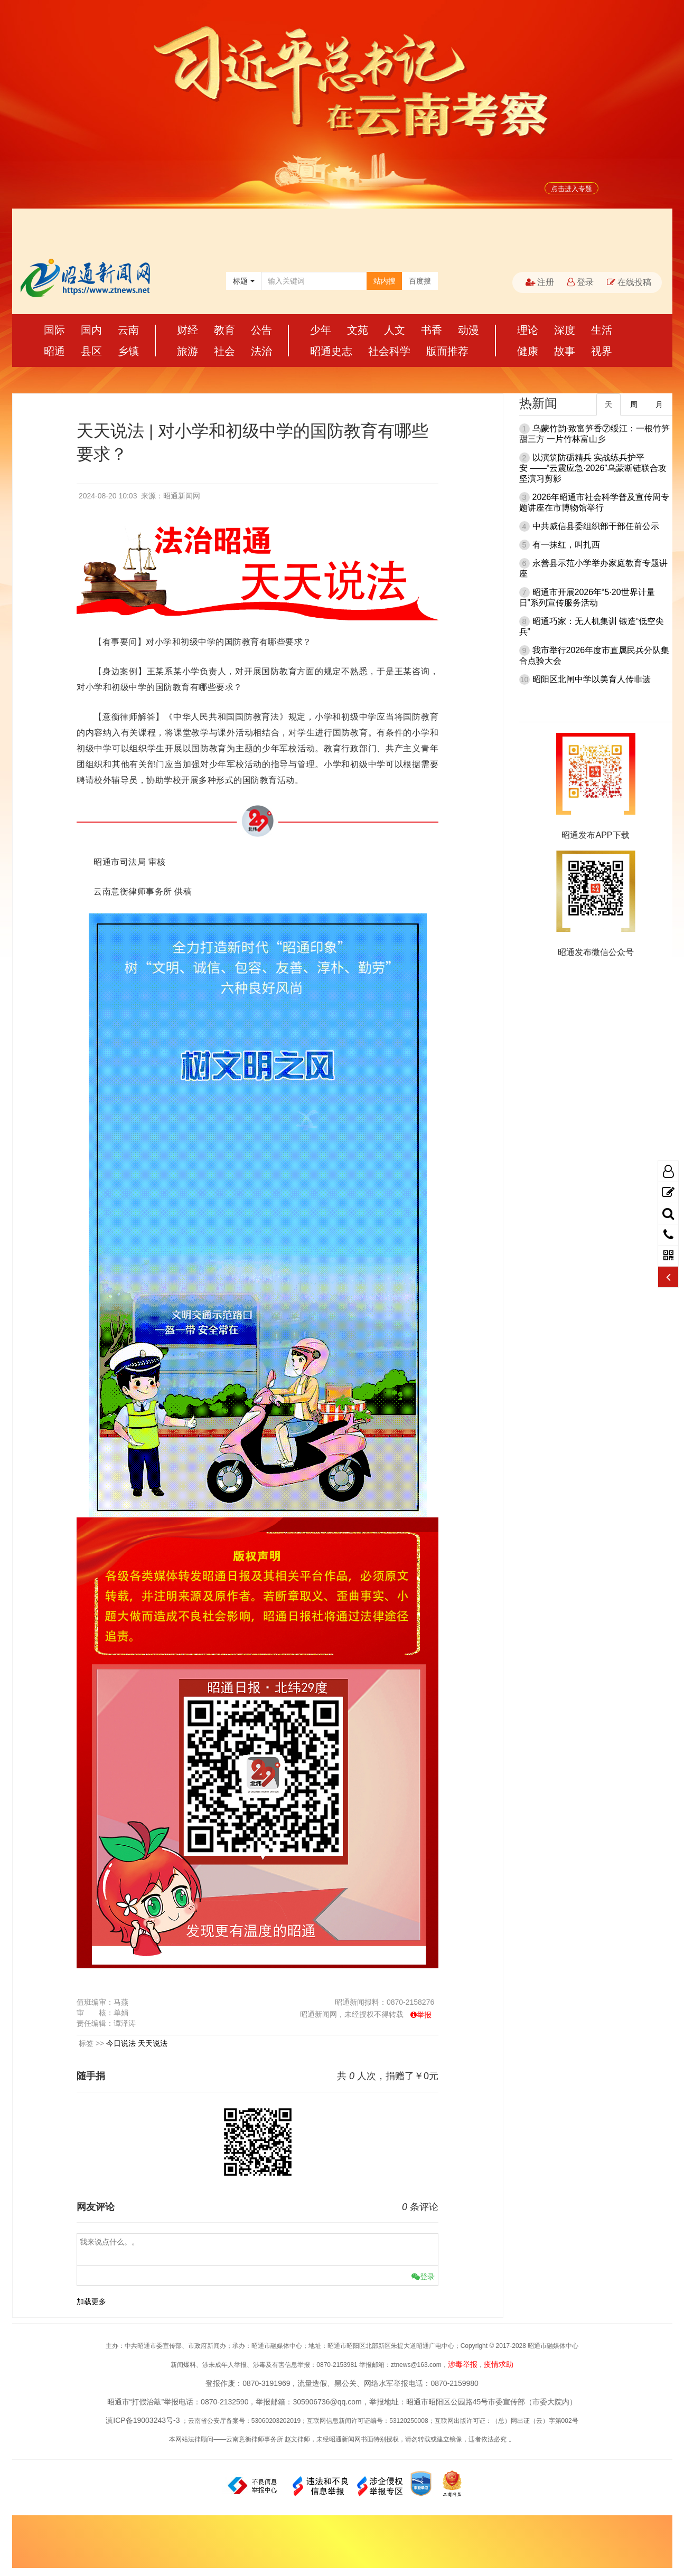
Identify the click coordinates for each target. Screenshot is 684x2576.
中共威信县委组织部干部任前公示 (595, 526)
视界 (601, 351)
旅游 (187, 351)
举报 (424, 2014)
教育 (224, 330)
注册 (540, 282)
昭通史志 (331, 351)
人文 (394, 330)
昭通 (54, 351)
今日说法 (121, 2043)
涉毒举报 (462, 2364)
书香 (431, 330)
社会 (224, 351)
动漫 (468, 330)
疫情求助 (498, 2364)
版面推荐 (447, 351)
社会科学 (389, 351)
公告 (261, 330)
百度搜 (420, 281)
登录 (580, 282)
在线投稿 (629, 282)
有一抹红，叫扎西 (566, 544)
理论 (527, 330)
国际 (54, 330)
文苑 (357, 330)
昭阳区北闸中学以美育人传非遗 (591, 679)
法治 (261, 351)
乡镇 (128, 351)
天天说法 (152, 2043)
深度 (564, 330)
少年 (320, 330)
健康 (527, 351)
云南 (128, 330)
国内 (91, 330)
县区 (91, 351)
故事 (564, 351)
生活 (601, 330)
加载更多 (91, 2301)
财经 (187, 330)
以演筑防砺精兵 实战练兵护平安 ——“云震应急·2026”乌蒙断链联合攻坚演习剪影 (593, 468)
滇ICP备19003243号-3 (143, 2420)
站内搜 (384, 281)
